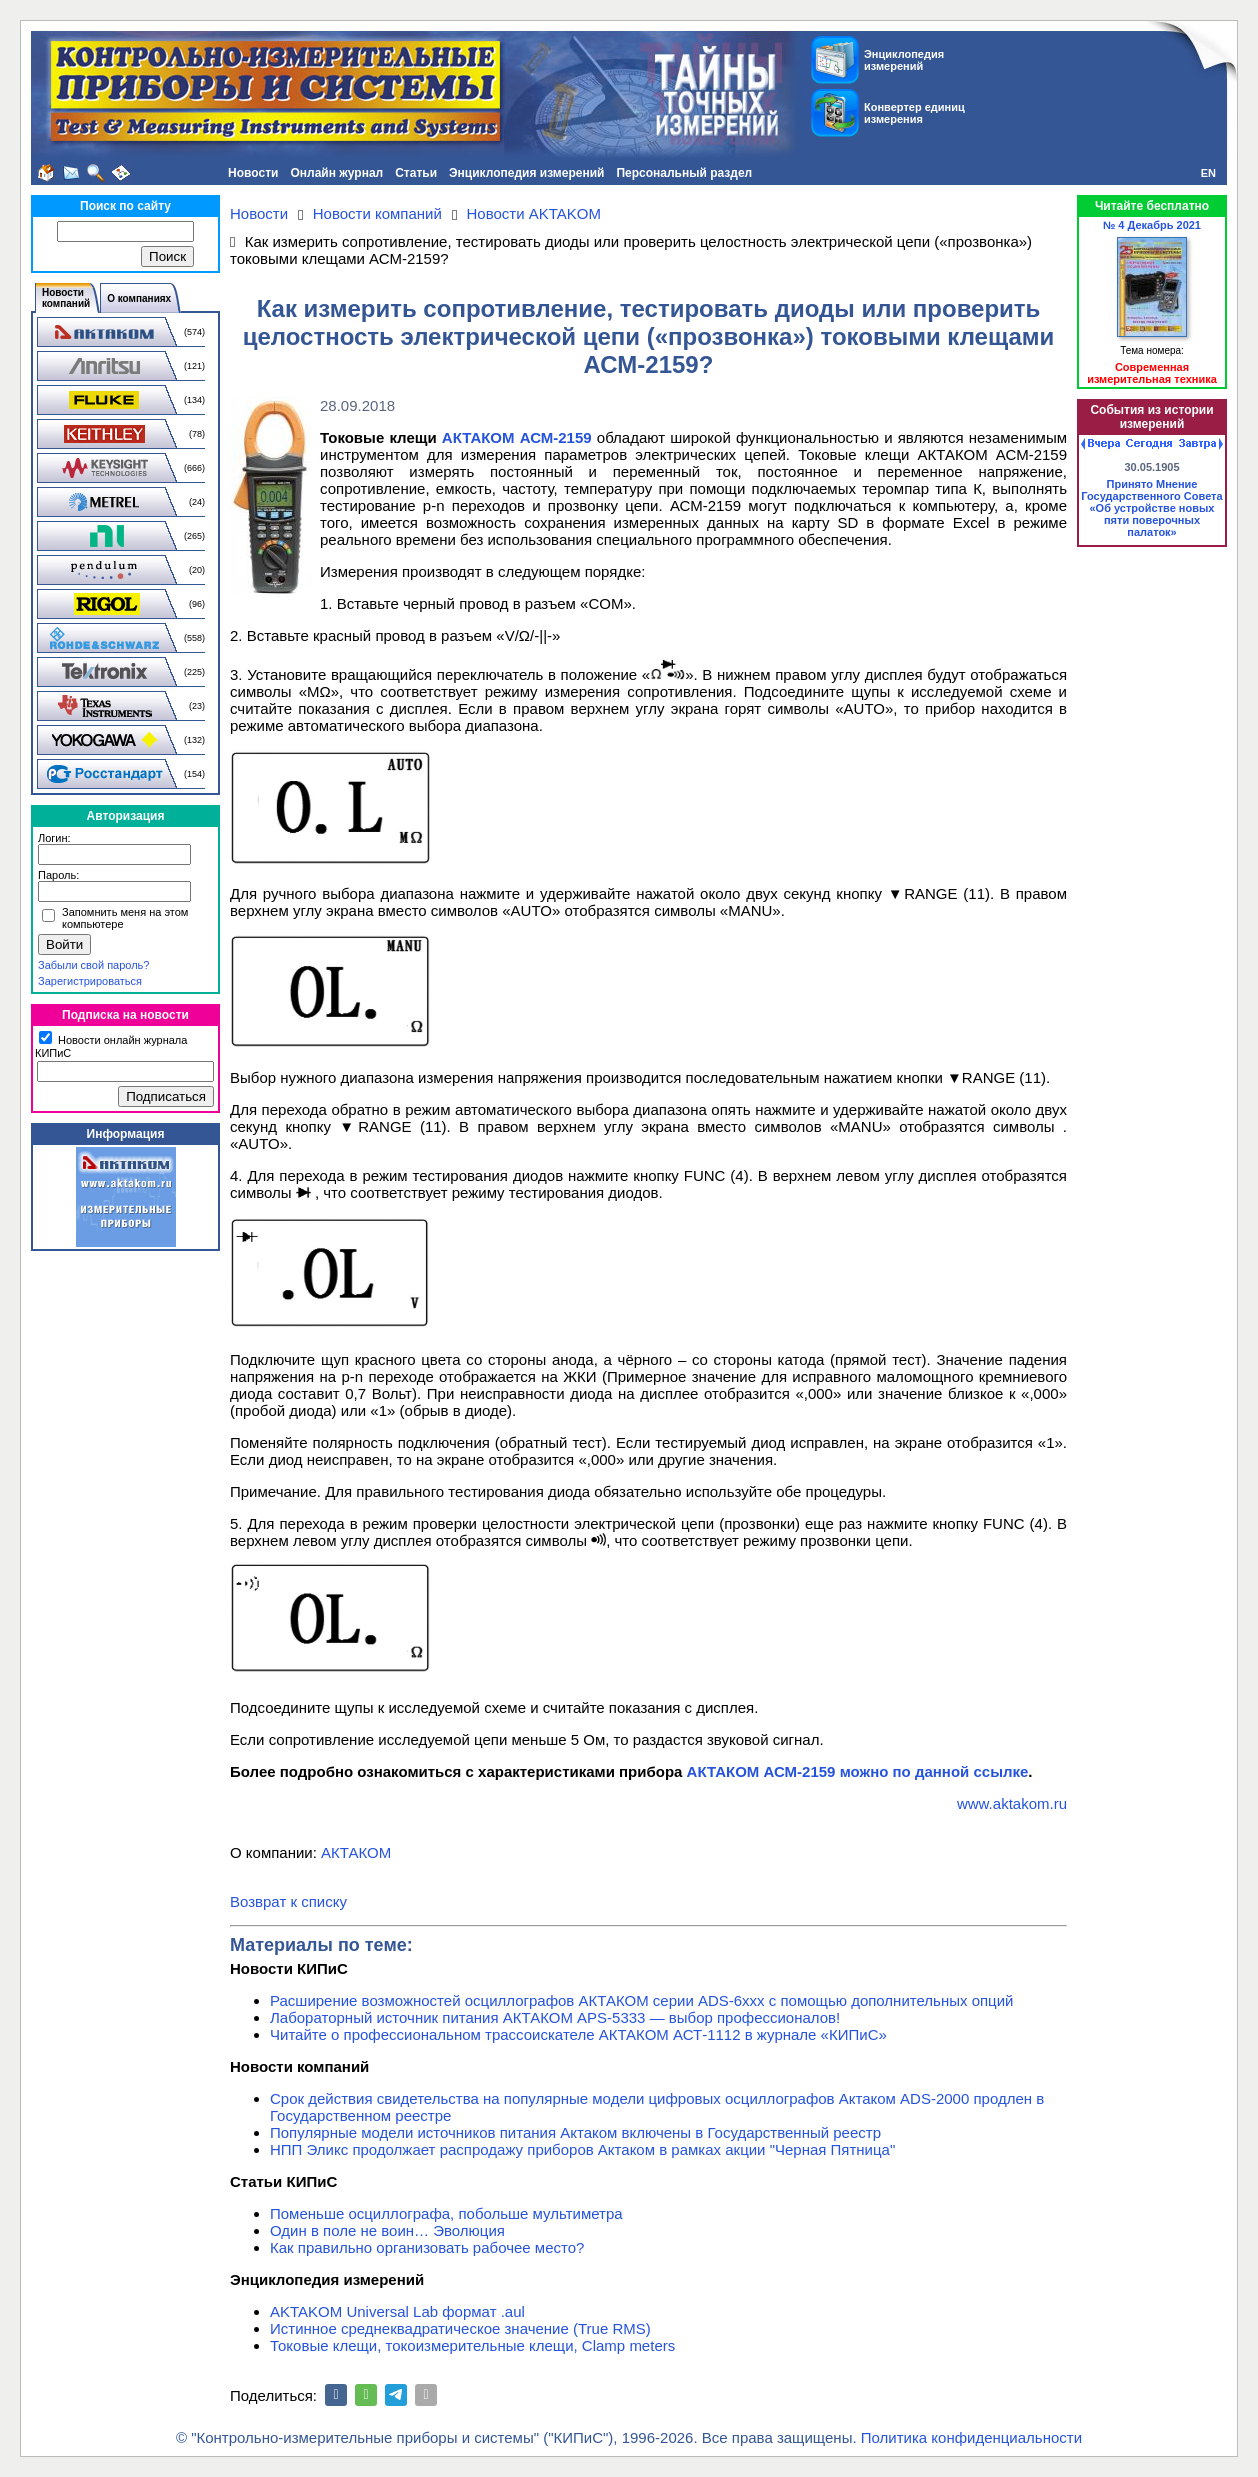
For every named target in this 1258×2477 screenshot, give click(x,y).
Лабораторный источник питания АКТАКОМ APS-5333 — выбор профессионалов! (555, 2017)
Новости (253, 173)
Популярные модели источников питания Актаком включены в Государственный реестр (575, 2132)
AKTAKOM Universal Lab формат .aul (397, 2311)
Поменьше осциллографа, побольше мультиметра (446, 2213)
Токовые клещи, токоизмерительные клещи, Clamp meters (472, 2345)
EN (1208, 173)
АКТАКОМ (356, 1852)
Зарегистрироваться (90, 981)
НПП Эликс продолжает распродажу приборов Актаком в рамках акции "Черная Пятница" (582, 2149)
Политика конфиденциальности (971, 2437)
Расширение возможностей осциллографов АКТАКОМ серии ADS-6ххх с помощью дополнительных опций (641, 2000)
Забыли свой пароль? (93, 965)
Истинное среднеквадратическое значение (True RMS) (460, 2328)
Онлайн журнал (336, 173)
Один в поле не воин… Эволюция (387, 2230)
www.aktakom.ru (1012, 1803)
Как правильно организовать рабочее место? (427, 2247)
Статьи (416, 173)
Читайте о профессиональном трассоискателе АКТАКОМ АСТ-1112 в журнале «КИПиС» (578, 2034)
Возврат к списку (288, 1901)
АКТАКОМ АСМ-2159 (517, 437)
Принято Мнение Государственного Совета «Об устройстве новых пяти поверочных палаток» (1151, 508)
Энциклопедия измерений (526, 173)
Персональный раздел (684, 173)
